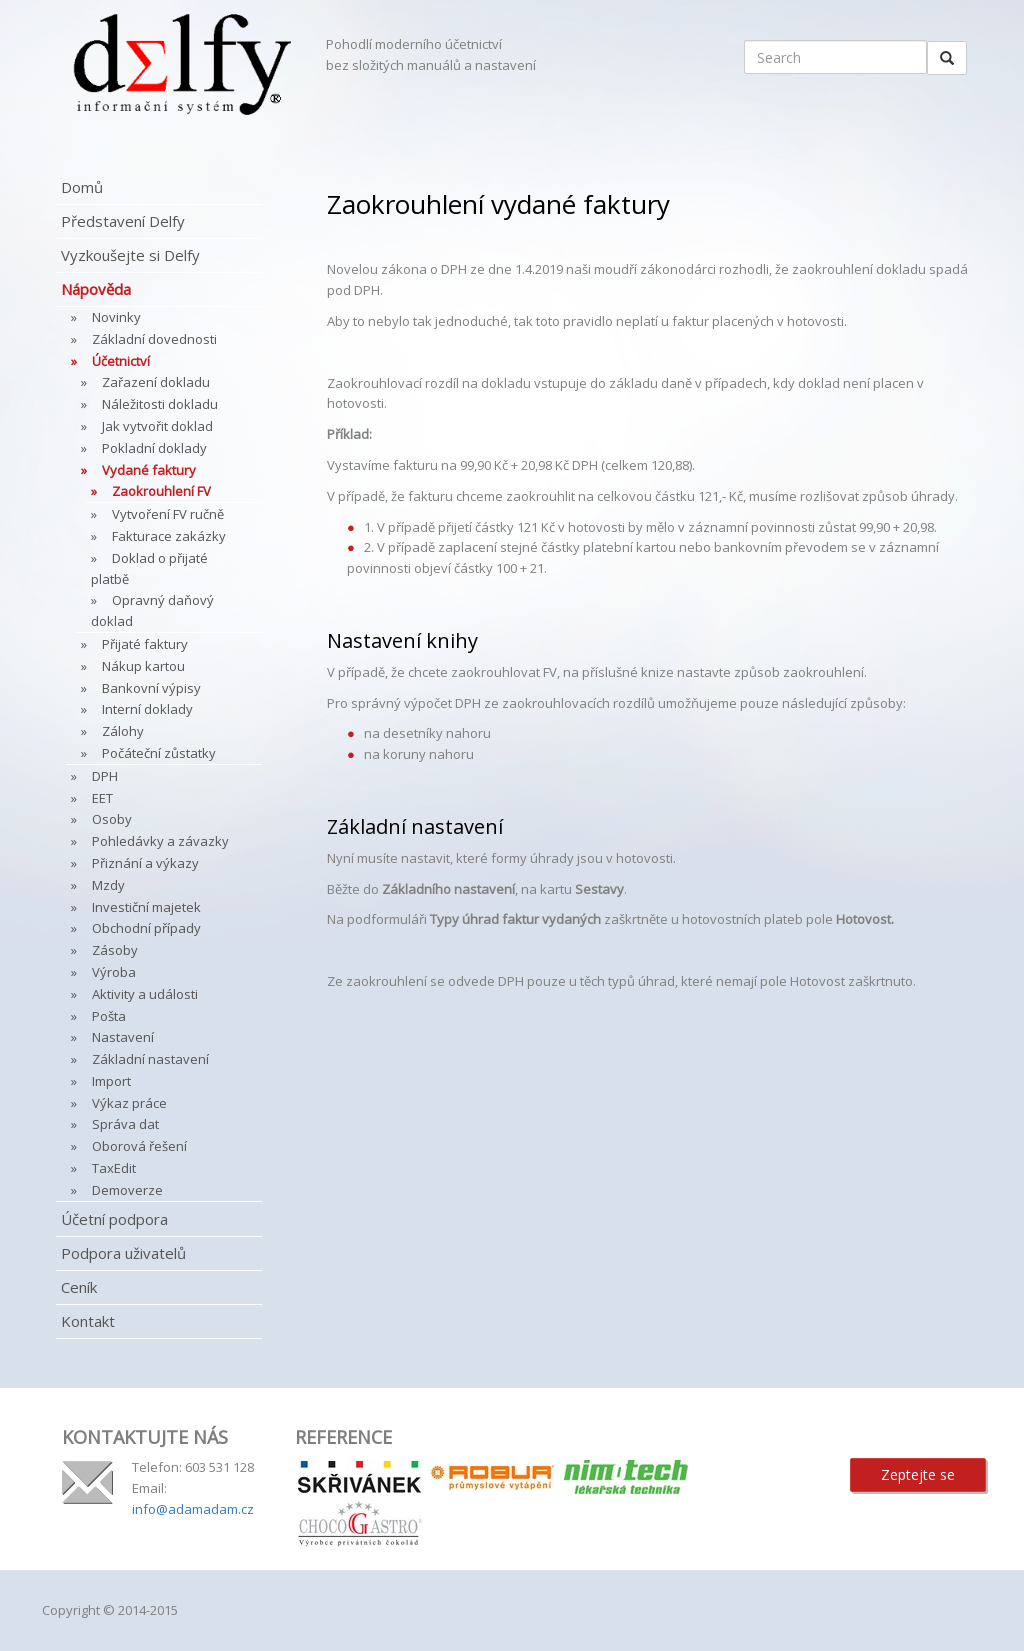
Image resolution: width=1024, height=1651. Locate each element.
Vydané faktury (149, 470)
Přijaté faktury (145, 644)
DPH (105, 776)
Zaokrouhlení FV (161, 491)
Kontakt (88, 1321)
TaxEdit (114, 1168)
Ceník (79, 1287)
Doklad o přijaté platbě (149, 568)
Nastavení (123, 1037)
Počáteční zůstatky (159, 753)
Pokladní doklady (154, 448)
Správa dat (125, 1124)
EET (102, 798)
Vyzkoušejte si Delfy (130, 255)
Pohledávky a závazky (160, 841)
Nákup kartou (143, 666)
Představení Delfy (123, 221)
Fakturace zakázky (169, 536)
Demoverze (127, 1190)
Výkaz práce (129, 1103)
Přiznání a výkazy (145, 863)
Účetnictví (121, 361)
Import (111, 1081)
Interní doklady (147, 709)
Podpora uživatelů (123, 1253)
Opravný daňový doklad (152, 610)
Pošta (109, 1016)
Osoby (112, 819)
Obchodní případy (146, 928)
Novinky (116, 317)
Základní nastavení (150, 1059)
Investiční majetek (146, 907)
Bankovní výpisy (151, 688)
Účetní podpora (114, 1219)
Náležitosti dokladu (160, 404)
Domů (82, 187)
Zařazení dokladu (156, 382)
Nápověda (96, 289)
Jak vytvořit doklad (157, 426)
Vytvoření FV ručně (168, 514)
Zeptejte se (918, 1474)
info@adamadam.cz (193, 1509)
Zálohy (123, 731)
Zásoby (115, 950)
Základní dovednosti (154, 339)
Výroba (114, 972)
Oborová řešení (139, 1146)
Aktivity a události (145, 994)
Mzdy (108, 885)
